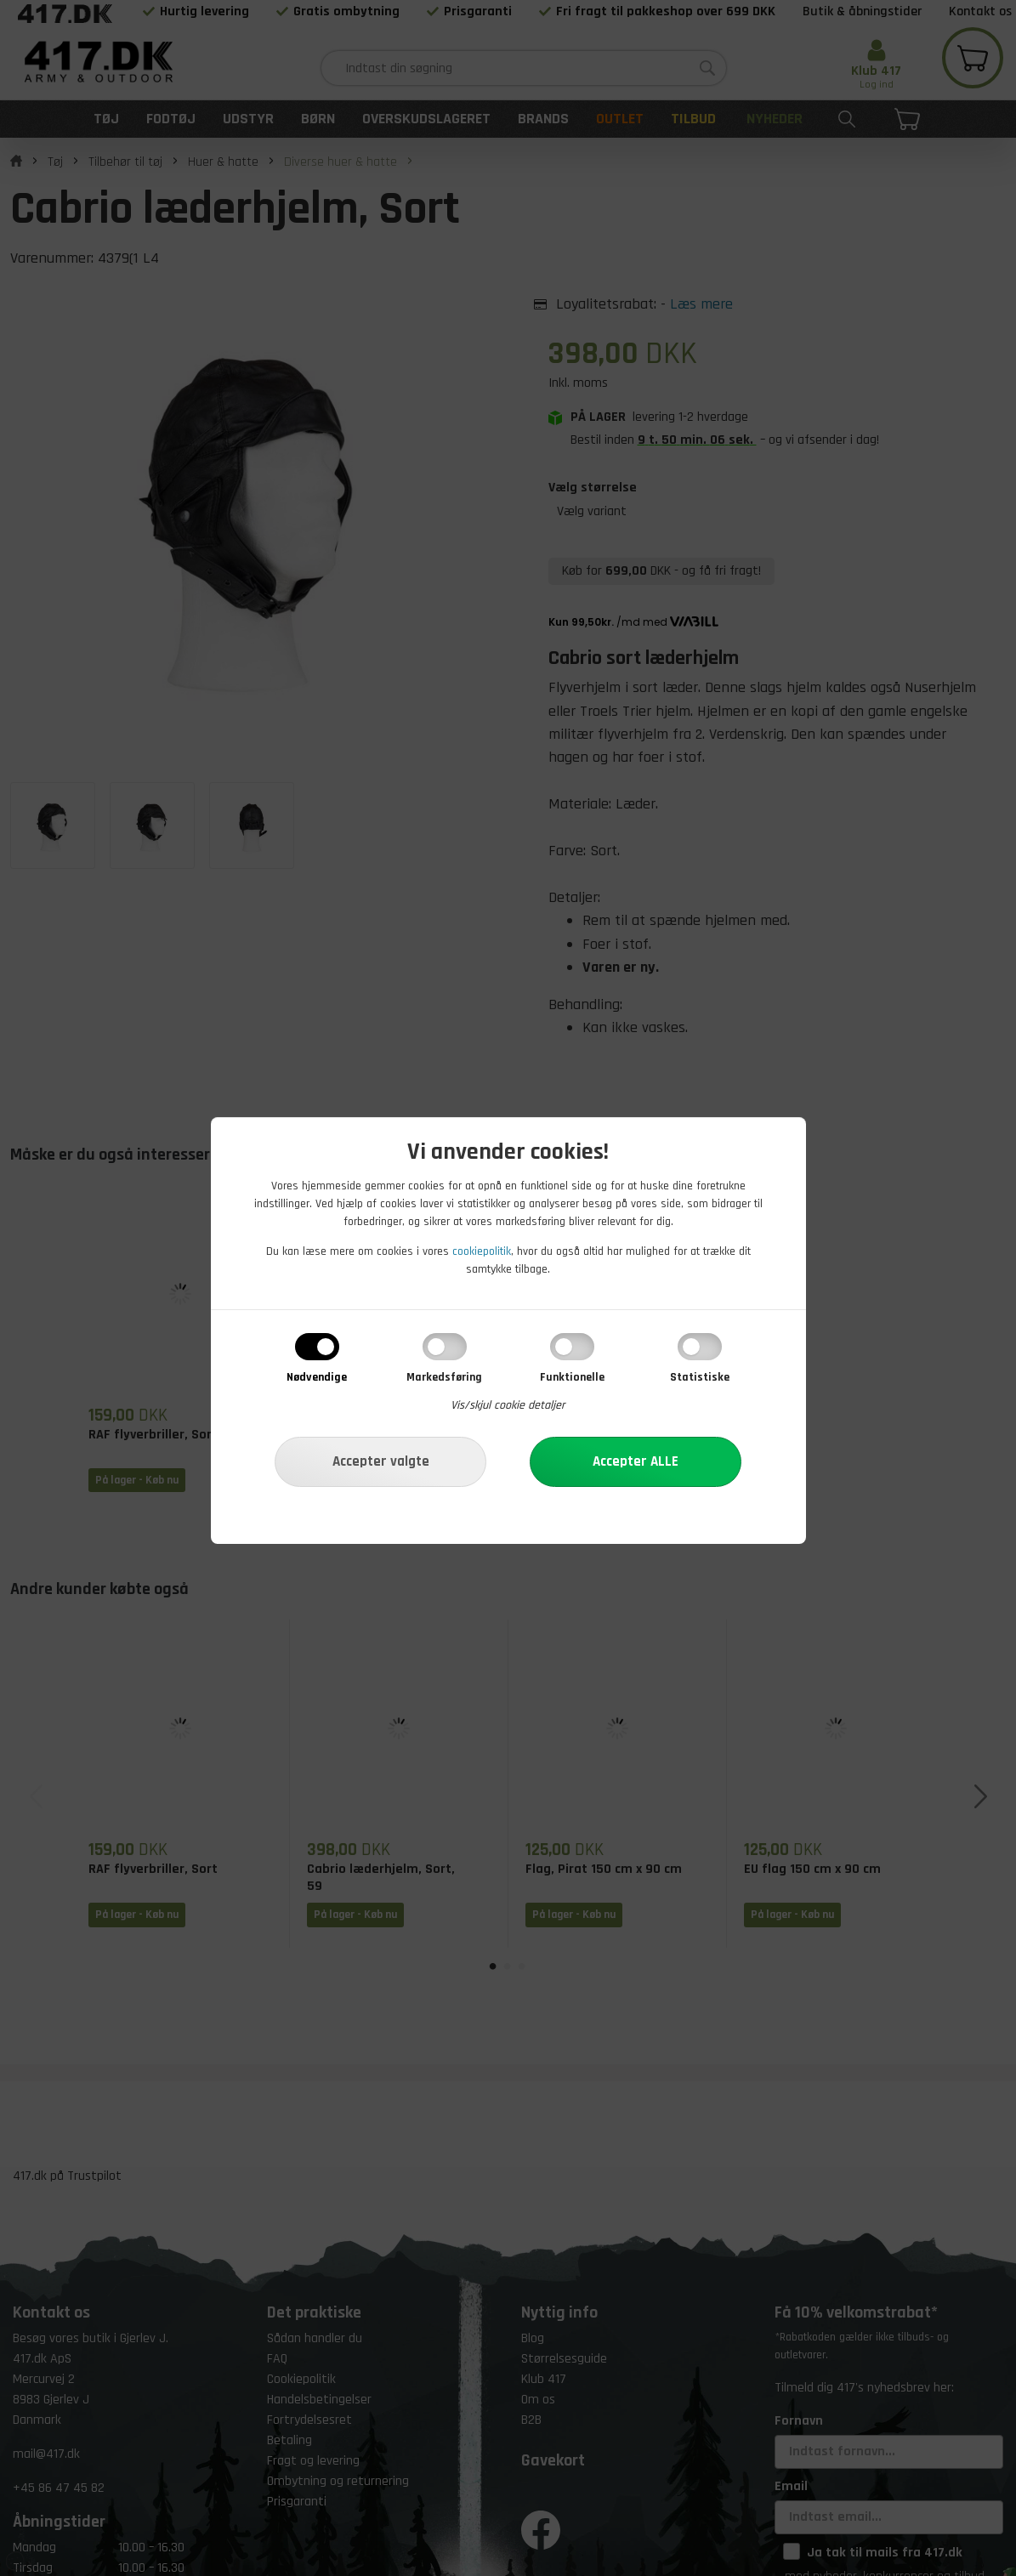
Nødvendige (317, 1377)
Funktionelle (572, 1377)
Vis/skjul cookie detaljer (508, 1405)
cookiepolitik (481, 1251)
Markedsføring (444, 1377)
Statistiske (699, 1377)
